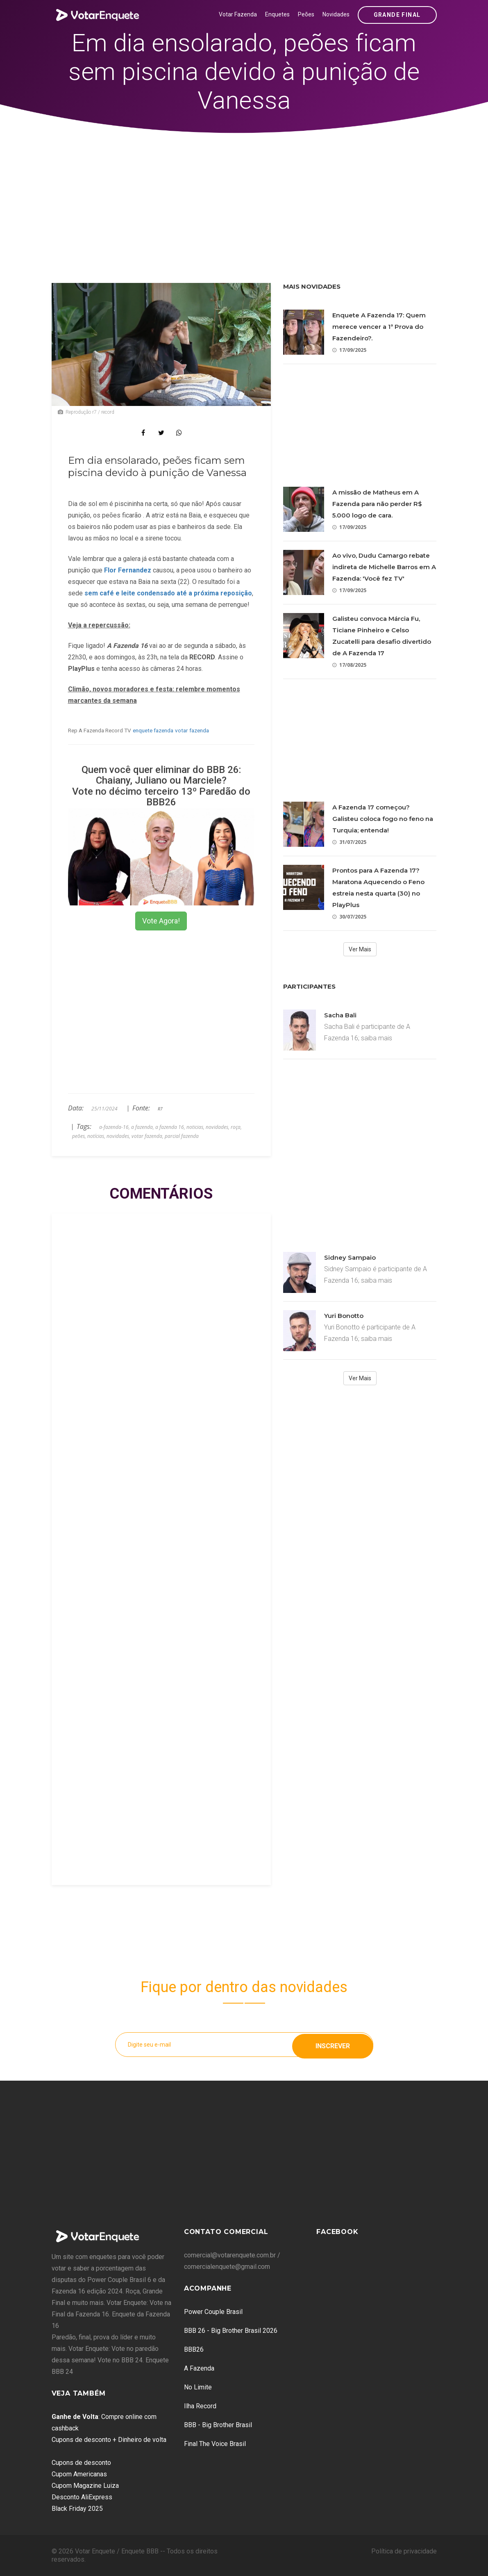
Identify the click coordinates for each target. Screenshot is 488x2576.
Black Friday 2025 (77, 2508)
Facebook (337, 2232)
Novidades (336, 14)
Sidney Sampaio (350, 1257)
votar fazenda (192, 730)
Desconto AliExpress (82, 2497)
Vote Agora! (161, 920)
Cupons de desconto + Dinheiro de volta (109, 2440)
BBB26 (194, 2349)
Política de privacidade (404, 2551)
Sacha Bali (340, 1015)
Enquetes (277, 14)
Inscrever (332, 2044)
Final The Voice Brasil (215, 2444)
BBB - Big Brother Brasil (218, 2425)
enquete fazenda (153, 730)
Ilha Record (200, 2406)
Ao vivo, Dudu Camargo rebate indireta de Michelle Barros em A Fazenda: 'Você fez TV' (384, 567)
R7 (160, 1109)
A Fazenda (199, 2368)
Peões (306, 14)
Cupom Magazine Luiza (85, 2485)
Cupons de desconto (81, 2463)
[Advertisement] (244, 194)
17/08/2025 (349, 664)
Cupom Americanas (79, 2474)
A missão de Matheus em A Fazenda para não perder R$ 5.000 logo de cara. (377, 503)
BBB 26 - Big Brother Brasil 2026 (230, 2330)
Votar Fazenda (238, 14)
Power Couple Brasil (213, 2312)
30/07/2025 (349, 916)
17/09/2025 (349, 350)
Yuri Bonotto (343, 1316)
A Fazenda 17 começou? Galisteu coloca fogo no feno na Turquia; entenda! (382, 818)
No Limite (198, 2387)
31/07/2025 (349, 842)
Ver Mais (360, 949)
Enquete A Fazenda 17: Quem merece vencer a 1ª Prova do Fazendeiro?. (379, 326)
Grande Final (397, 14)
